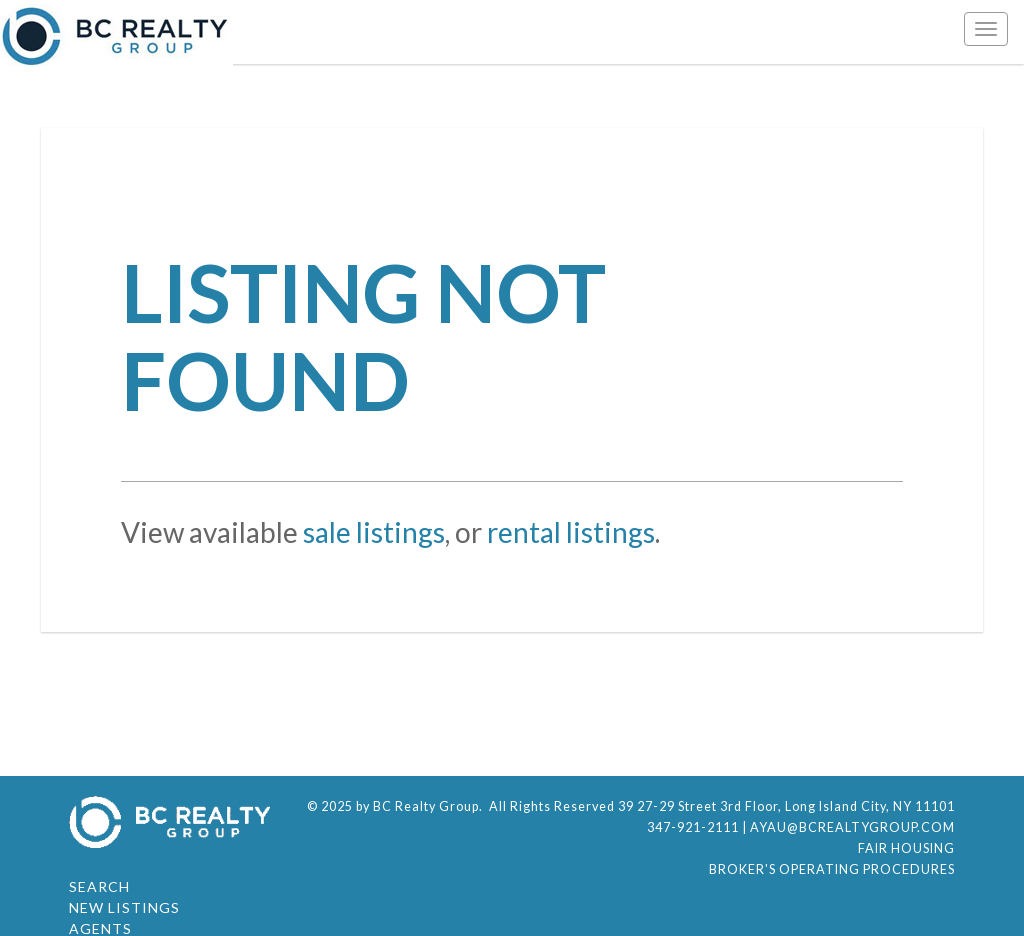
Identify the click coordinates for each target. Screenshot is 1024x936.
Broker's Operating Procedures (832, 869)
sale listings (374, 532)
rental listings (571, 532)
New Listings (124, 907)
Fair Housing (906, 848)
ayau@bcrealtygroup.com (852, 827)
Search (99, 886)
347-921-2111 (693, 827)
